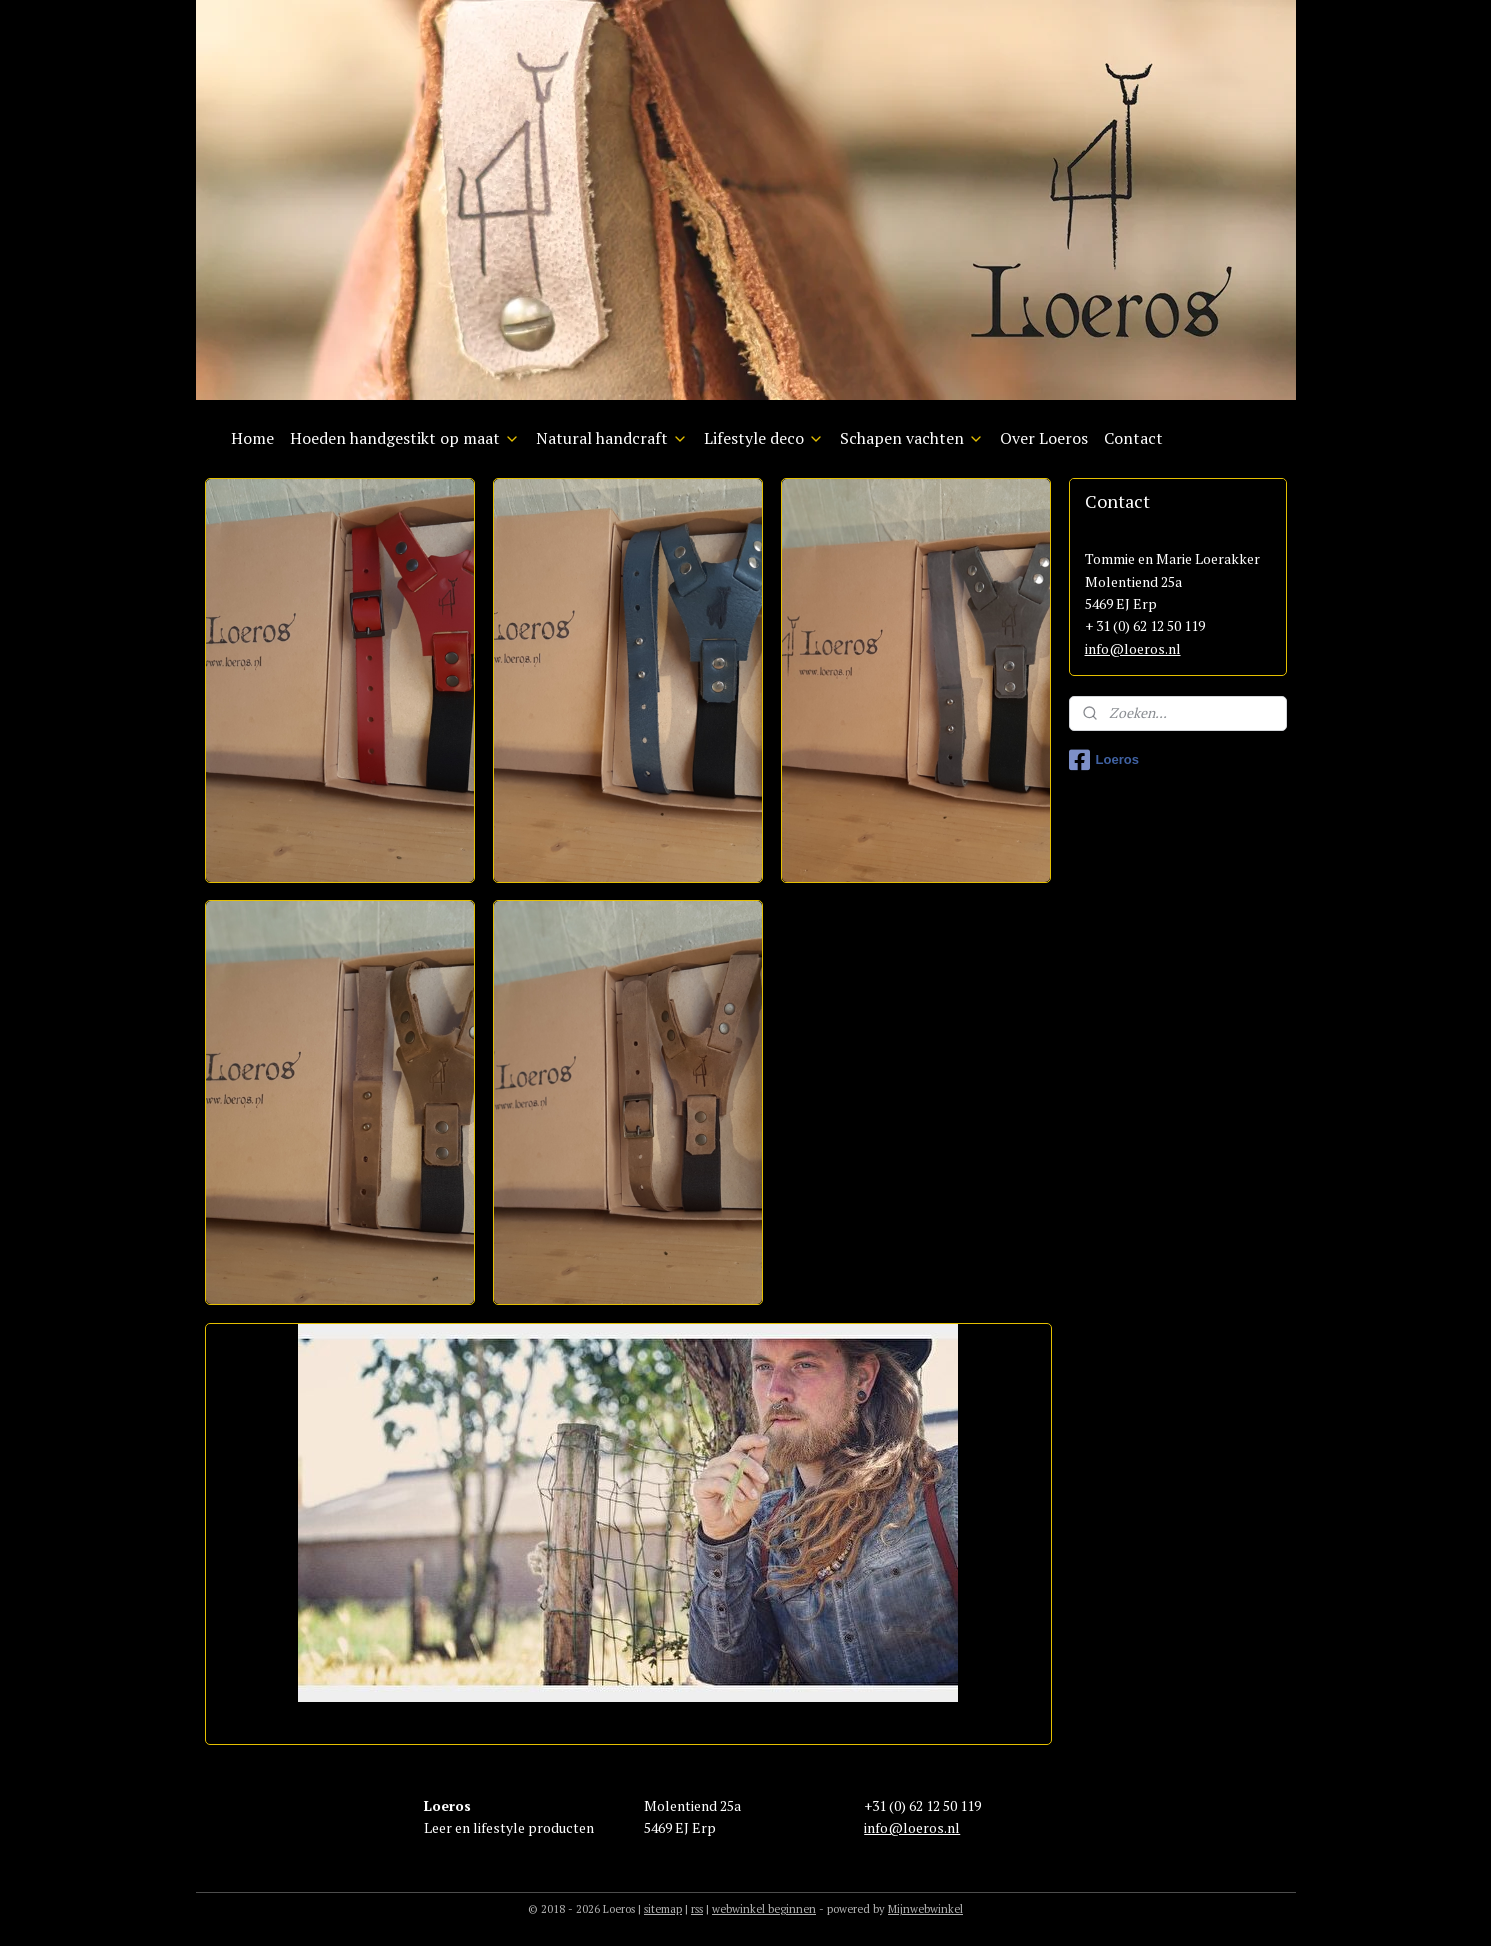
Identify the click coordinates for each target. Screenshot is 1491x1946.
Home (252, 438)
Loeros (1104, 760)
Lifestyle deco (764, 438)
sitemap (663, 1909)
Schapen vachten (912, 438)
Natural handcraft (612, 438)
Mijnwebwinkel (925, 1909)
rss (697, 1909)
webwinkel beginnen (764, 1909)
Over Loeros (1044, 438)
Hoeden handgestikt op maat (405, 438)
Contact (1133, 438)
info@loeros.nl (1133, 648)
